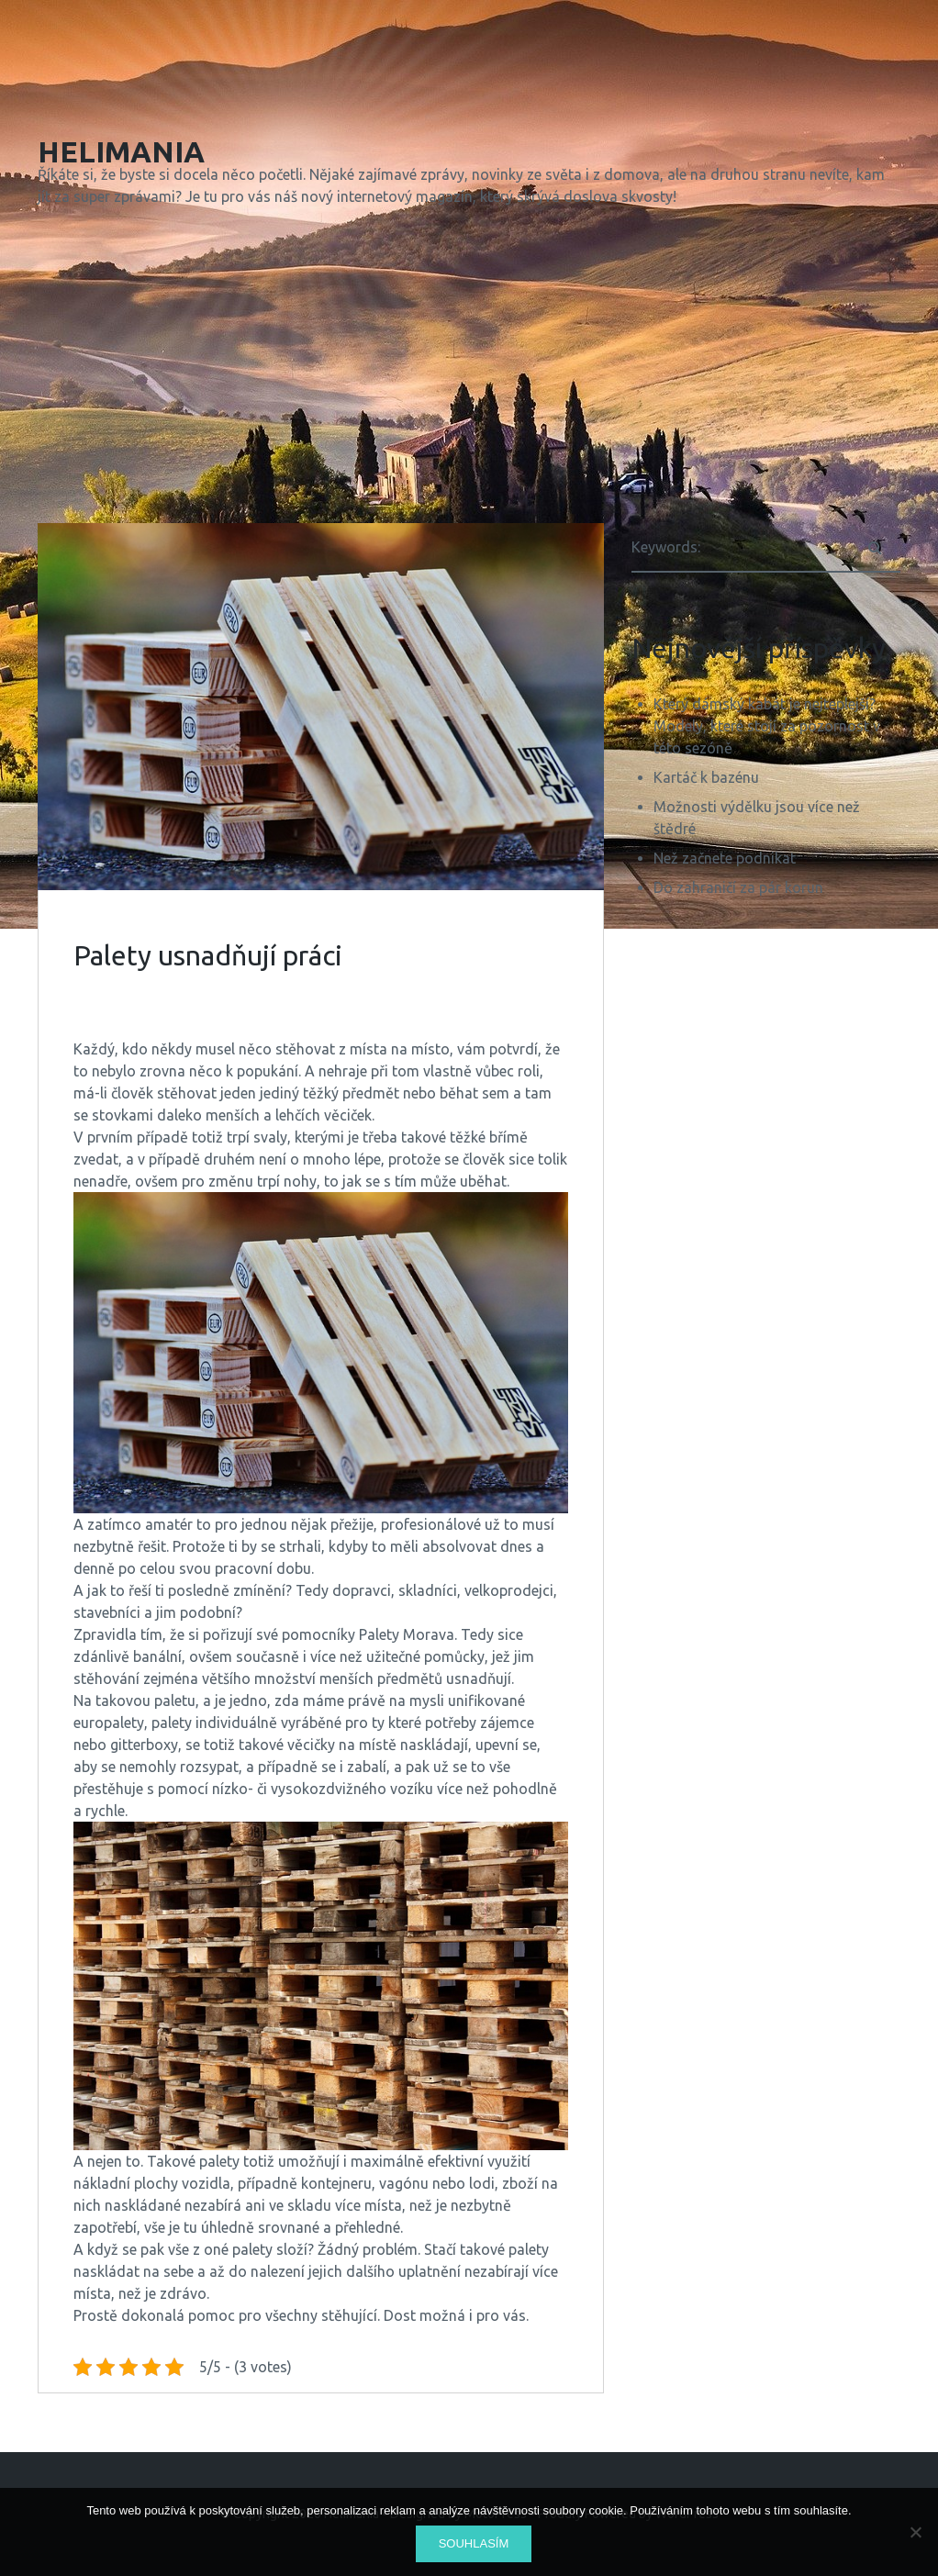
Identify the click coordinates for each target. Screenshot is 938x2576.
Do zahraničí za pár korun (738, 887)
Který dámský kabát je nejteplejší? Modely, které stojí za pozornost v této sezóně (766, 726)
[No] (915, 2532)
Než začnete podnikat (724, 858)
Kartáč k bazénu (706, 777)
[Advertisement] (469, 368)
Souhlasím (474, 2543)
